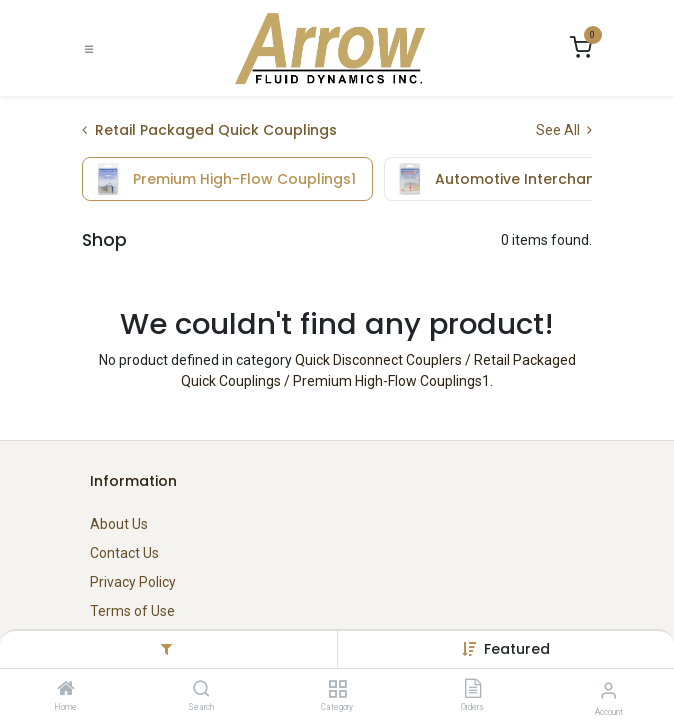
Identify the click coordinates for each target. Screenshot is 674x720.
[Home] (66, 690)
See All (564, 130)
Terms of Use (132, 611)
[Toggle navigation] (89, 48)
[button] (517, 649)
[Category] (337, 690)
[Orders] (473, 690)
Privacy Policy (133, 582)
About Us (119, 524)
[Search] (201, 690)
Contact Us (124, 553)
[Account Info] (608, 690)
